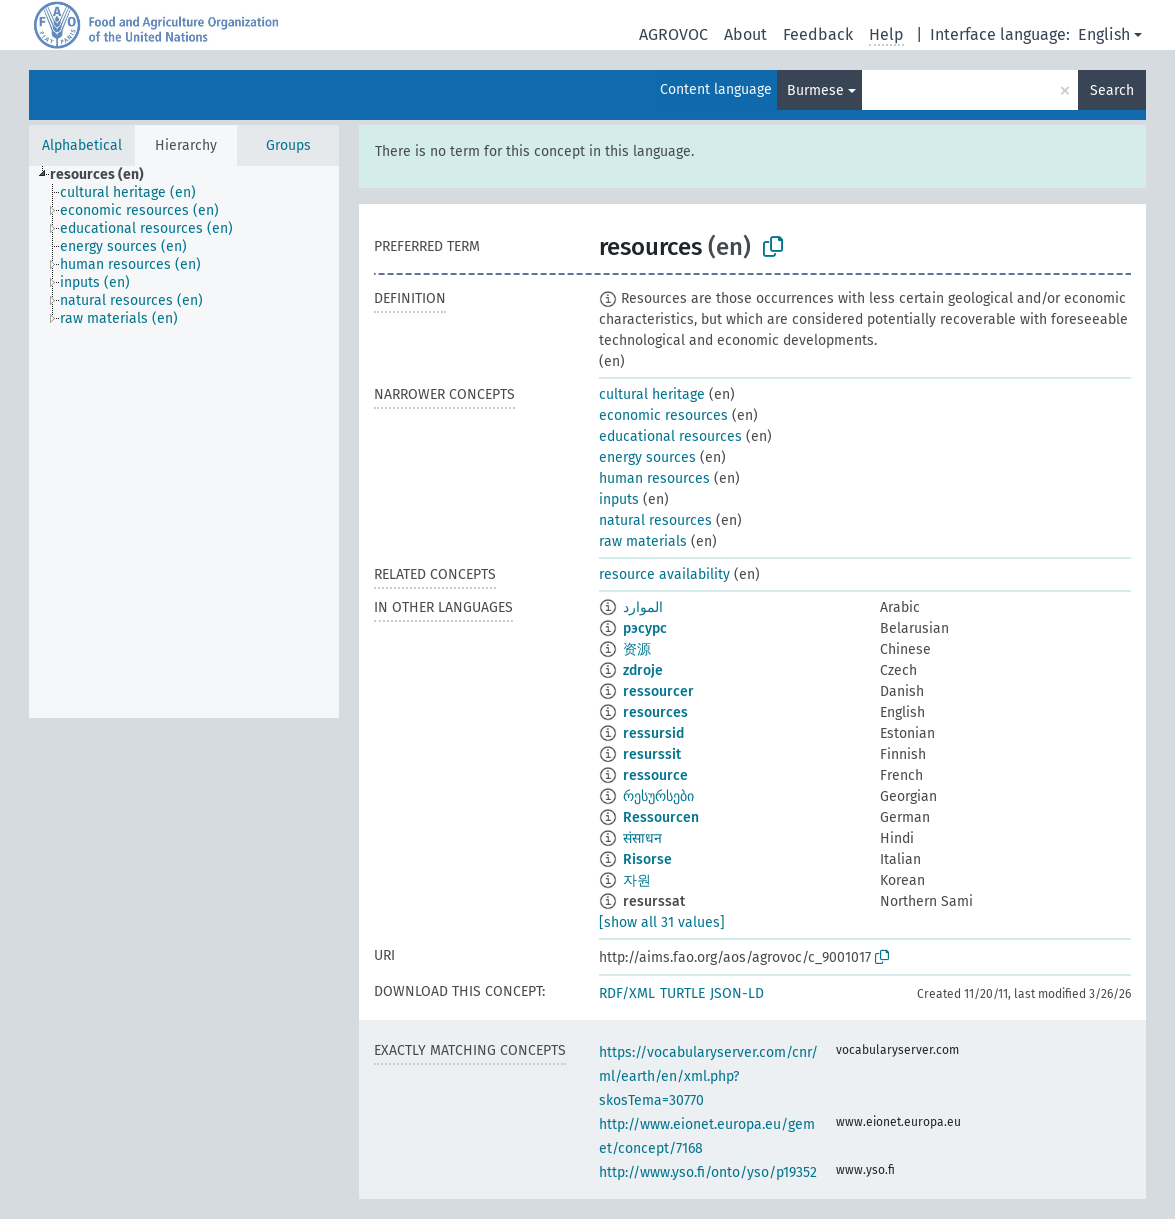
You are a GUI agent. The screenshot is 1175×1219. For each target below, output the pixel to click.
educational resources (670, 436)
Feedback (818, 34)
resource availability (664, 574)
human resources (654, 478)
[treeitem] (105, 175)
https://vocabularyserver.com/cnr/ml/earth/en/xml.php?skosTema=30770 (708, 1076)
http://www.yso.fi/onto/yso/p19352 (708, 1172)
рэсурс (645, 628)
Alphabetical (82, 145)
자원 (637, 880)
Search (1112, 90)
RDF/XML (627, 993)
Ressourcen (661, 817)
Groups (288, 145)
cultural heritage (652, 394)
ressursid (653, 733)
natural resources (655, 520)
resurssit (652, 754)
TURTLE (682, 993)
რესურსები (658, 796)
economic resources (663, 415)
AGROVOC (673, 34)
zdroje (643, 670)
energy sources (647, 457)
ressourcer (658, 691)
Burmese (815, 90)
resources (655, 712)
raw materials (643, 541)
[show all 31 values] (662, 922)
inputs (619, 499)
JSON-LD (737, 993)
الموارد (643, 607)
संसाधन (642, 838)
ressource (655, 775)
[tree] (184, 442)
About (745, 34)
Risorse (647, 859)
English (1104, 34)
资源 (637, 649)
